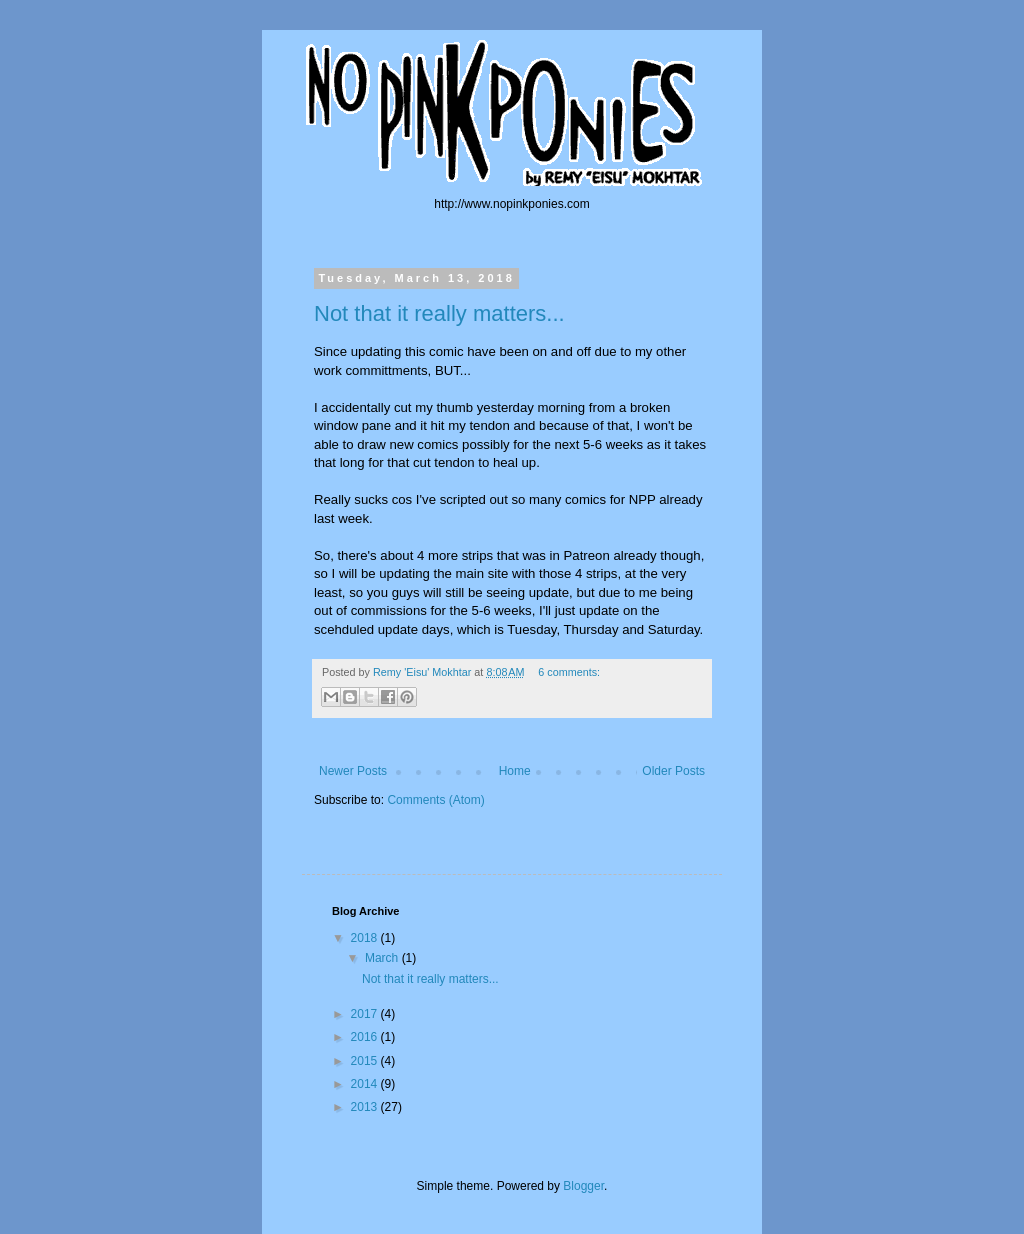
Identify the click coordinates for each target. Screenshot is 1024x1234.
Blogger (583, 1186)
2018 (366, 938)
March (383, 958)
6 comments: (569, 672)
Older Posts (673, 771)
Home (515, 771)
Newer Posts (353, 771)
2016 (366, 1037)
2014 (366, 1084)
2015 (366, 1061)
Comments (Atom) (435, 800)
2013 (366, 1107)
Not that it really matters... (439, 313)
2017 (366, 1014)
